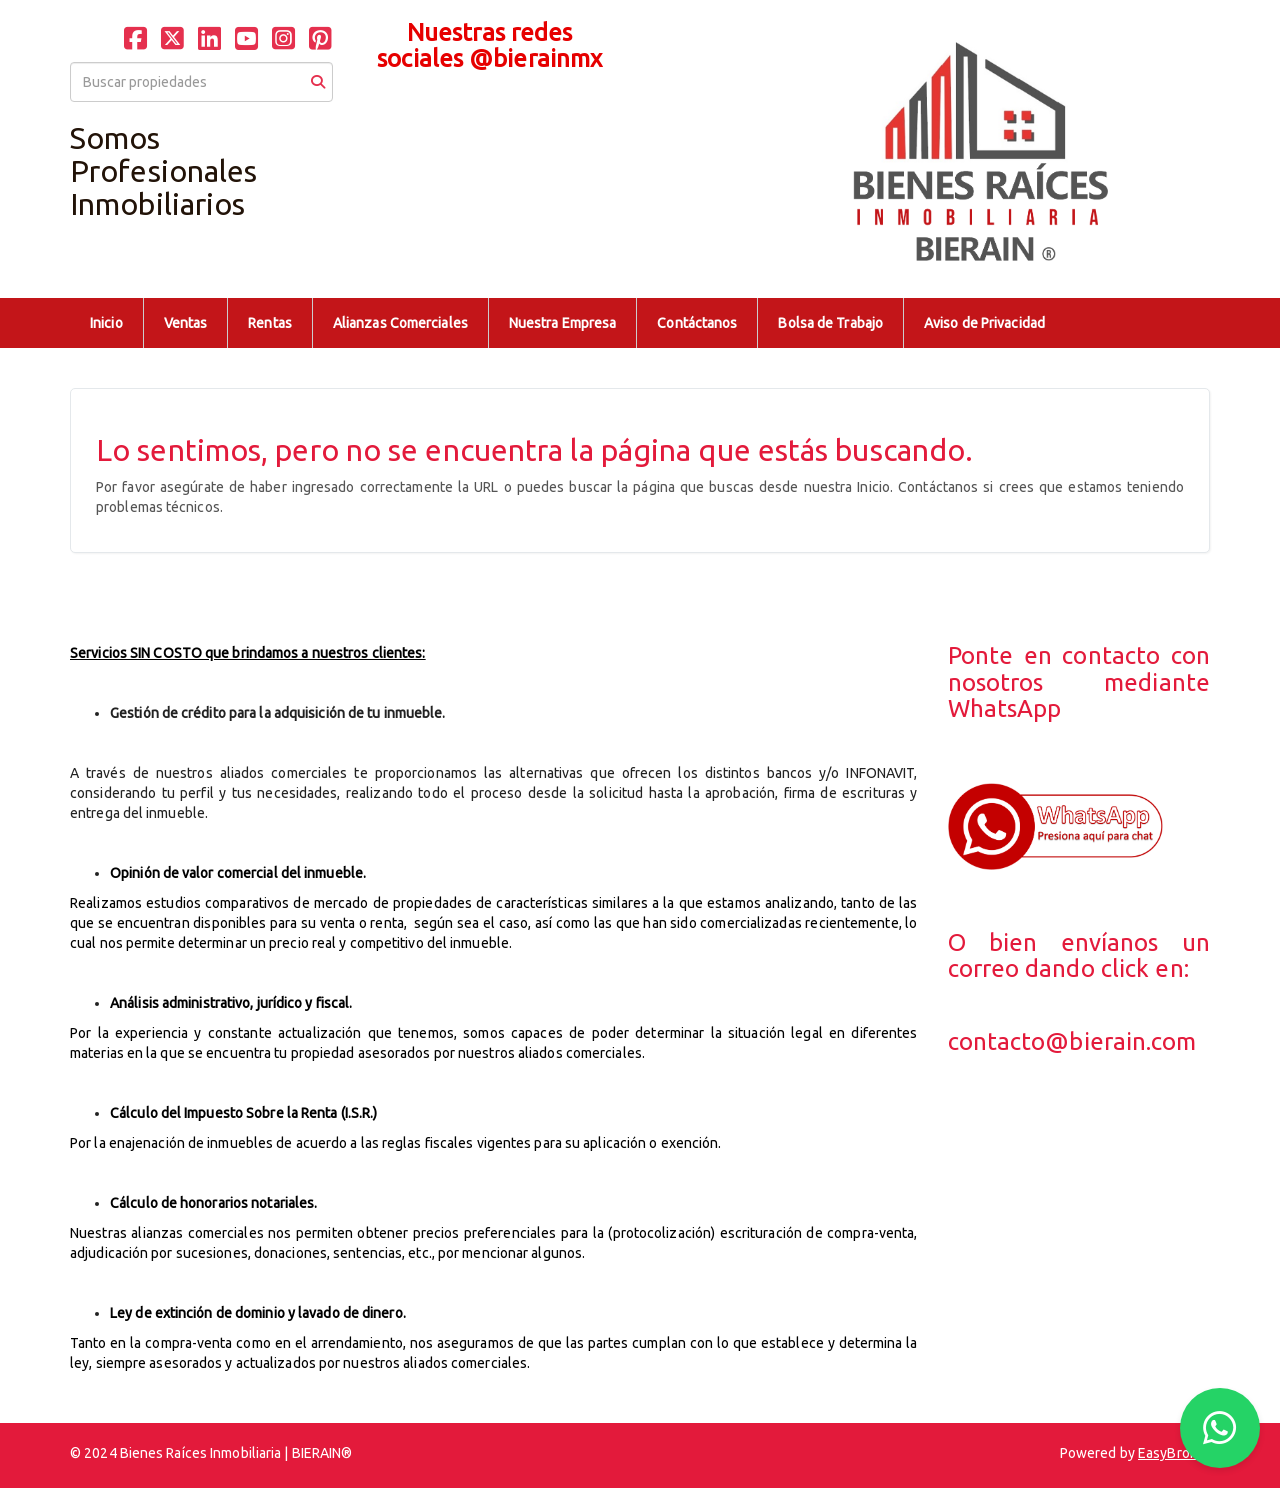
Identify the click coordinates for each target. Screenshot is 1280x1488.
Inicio (106, 323)
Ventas (186, 323)
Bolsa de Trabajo (830, 323)
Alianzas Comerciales (400, 323)
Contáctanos (697, 323)
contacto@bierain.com (1072, 1041)
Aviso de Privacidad (984, 323)
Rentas (270, 323)
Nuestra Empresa (563, 323)
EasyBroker (1174, 1453)
